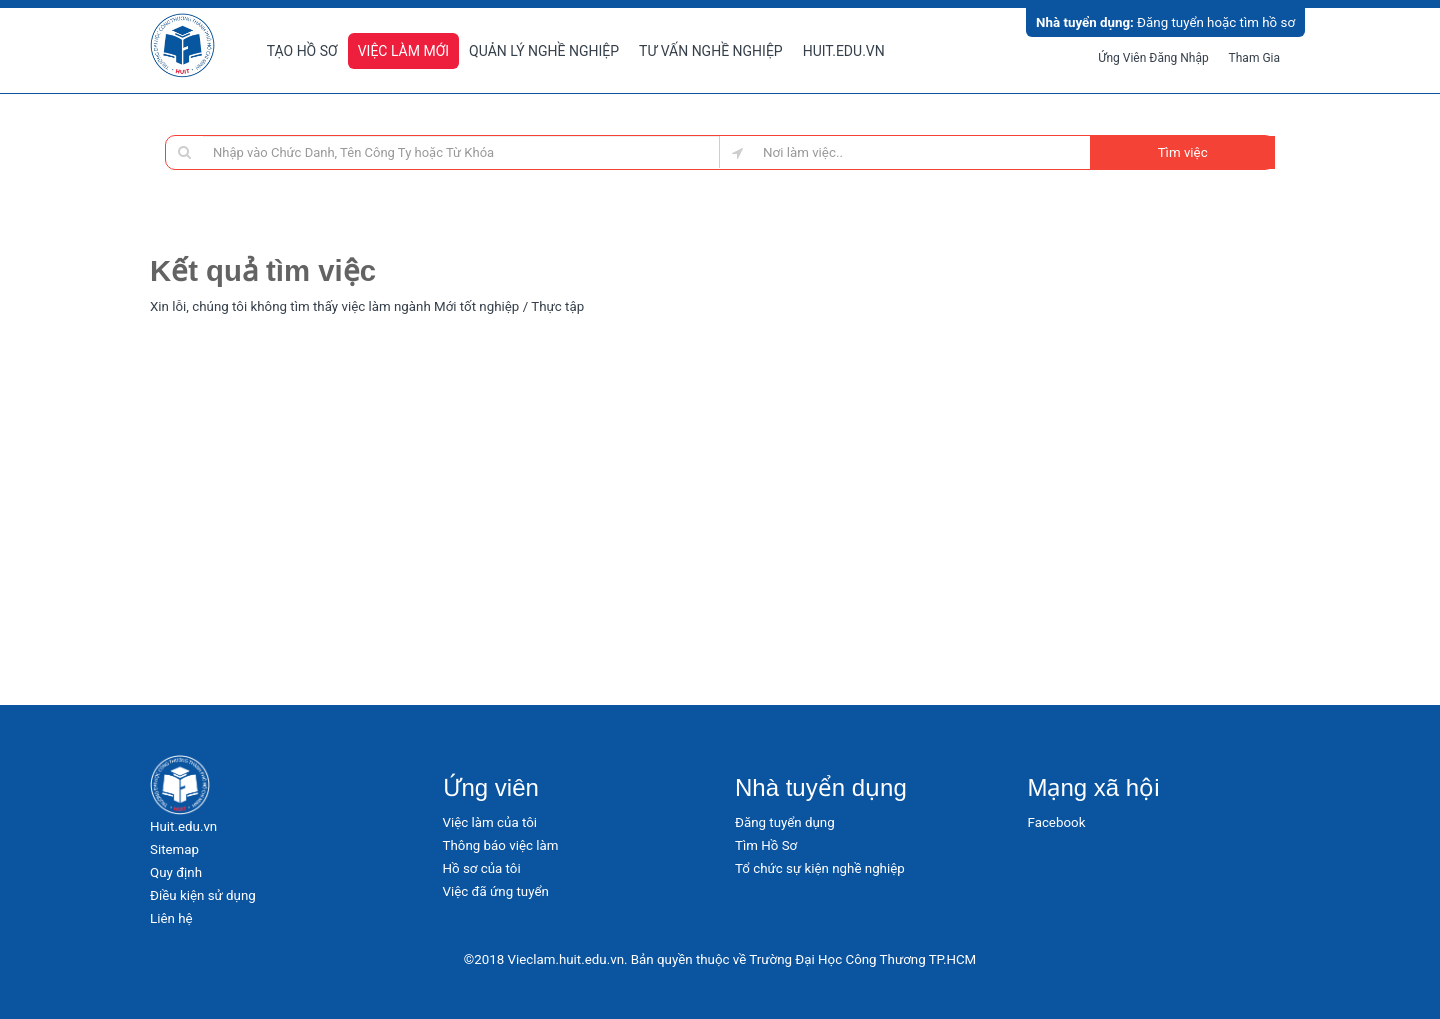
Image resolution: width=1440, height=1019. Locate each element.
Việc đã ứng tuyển (496, 891)
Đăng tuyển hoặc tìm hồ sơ (1165, 22)
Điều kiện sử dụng (203, 895)
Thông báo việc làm (501, 845)
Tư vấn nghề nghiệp (711, 51)
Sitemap (174, 849)
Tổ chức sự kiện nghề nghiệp (820, 868)
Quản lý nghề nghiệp (544, 51)
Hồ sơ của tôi (482, 868)
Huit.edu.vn (844, 51)
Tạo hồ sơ (302, 51)
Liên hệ (171, 918)
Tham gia (1254, 58)
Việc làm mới (403, 51)
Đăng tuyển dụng (785, 822)
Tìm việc (1183, 152)
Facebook (1057, 822)
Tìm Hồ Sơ (766, 845)
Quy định (176, 872)
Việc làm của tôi (490, 822)
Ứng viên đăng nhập (1153, 58)
